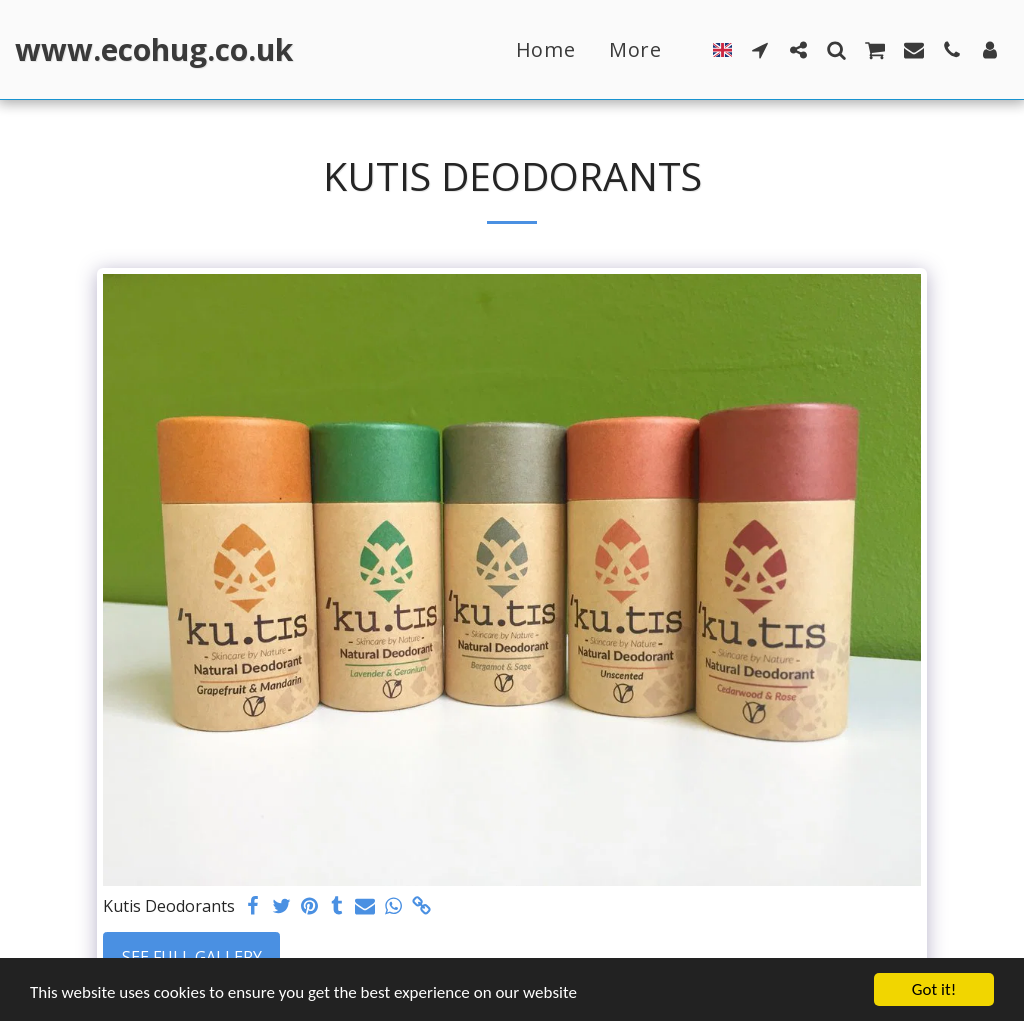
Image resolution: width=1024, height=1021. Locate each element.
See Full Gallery (192, 957)
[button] (760, 49)
